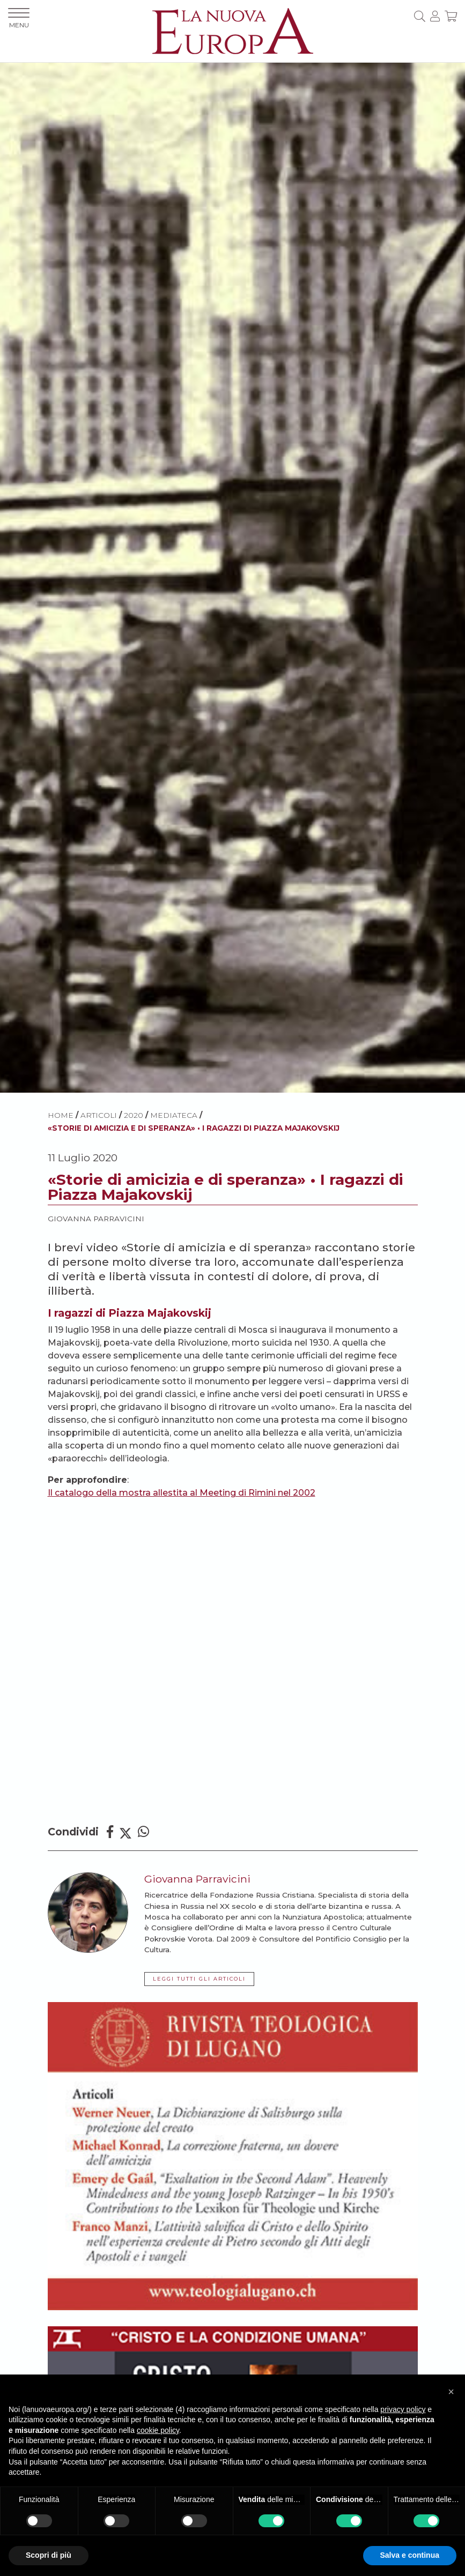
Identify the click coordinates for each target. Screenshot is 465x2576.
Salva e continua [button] (409, 2555)
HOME (60, 1115)
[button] (451, 2391)
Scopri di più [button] (48, 2555)
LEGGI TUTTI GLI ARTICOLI (199, 1979)
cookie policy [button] (158, 2430)
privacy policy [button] (402, 2409)
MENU (18, 18)
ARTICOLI (98, 1115)
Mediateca (173, 1115)
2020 (133, 1115)
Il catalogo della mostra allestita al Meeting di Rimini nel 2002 (181, 1493)
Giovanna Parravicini (96, 1218)
